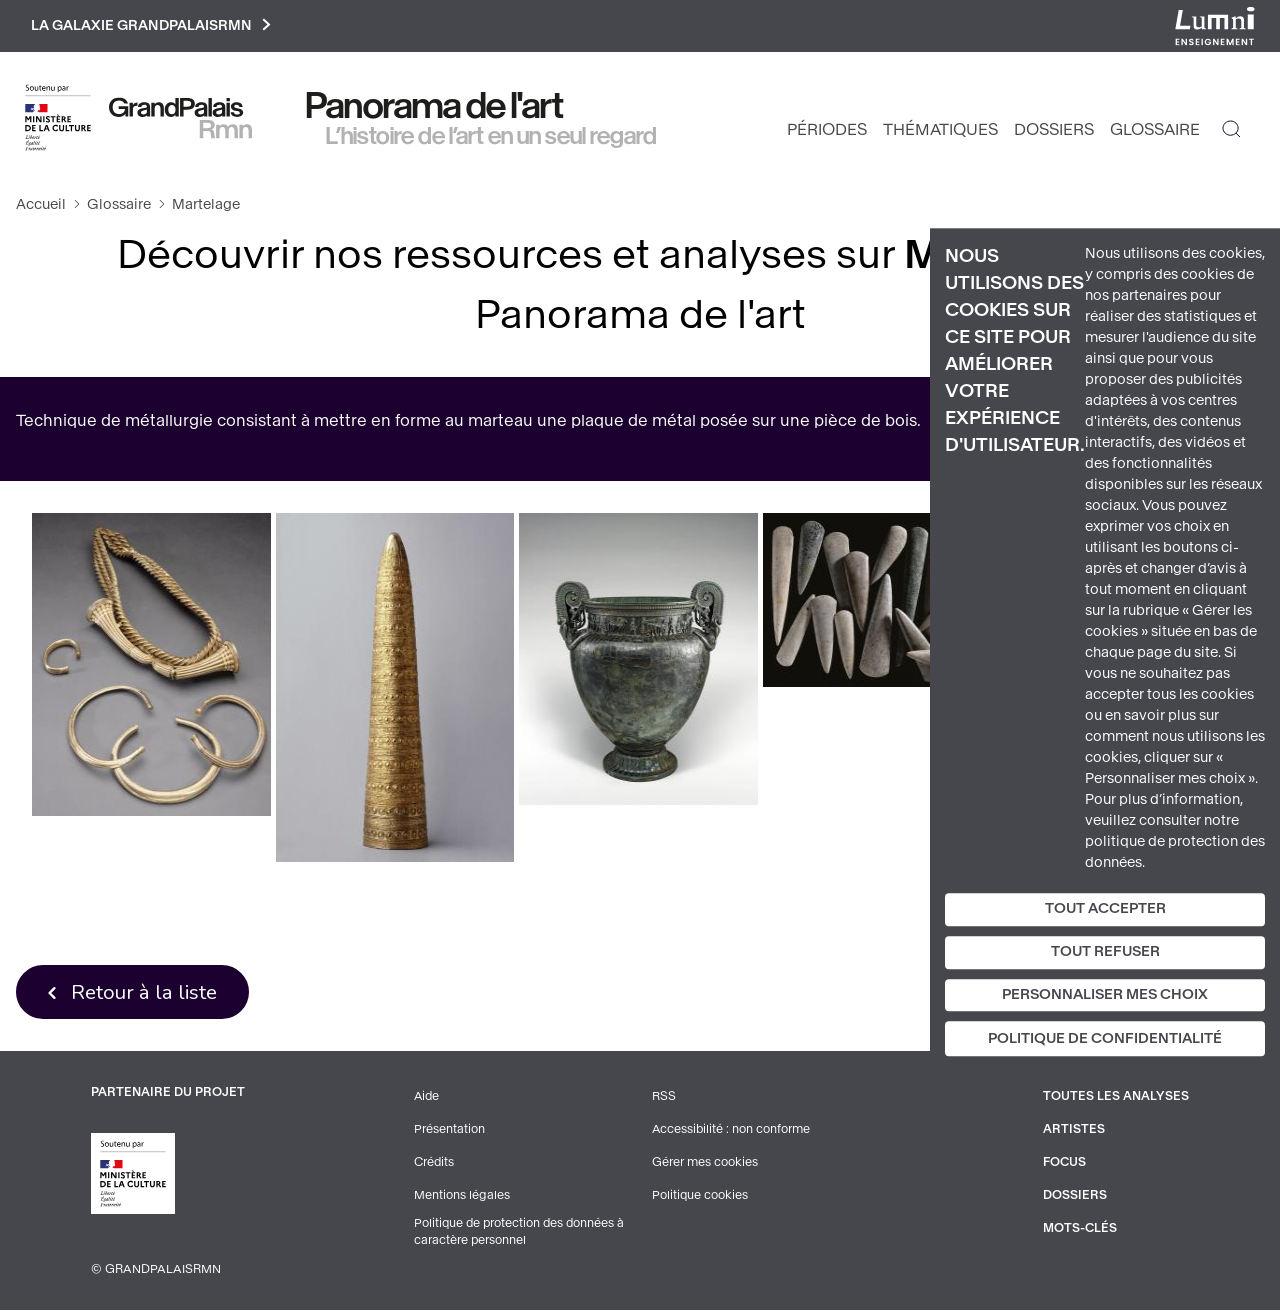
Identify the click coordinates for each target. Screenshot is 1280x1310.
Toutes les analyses (1116, 1099)
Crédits (434, 1163)
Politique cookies (700, 1195)
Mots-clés (1080, 1227)
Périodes (827, 130)
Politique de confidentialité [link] (1105, 1039)
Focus (1065, 1163)
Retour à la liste (145, 993)
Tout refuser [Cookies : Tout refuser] (1105, 951)
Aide (427, 1099)
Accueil (41, 205)
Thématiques (940, 130)
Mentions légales (462, 1195)
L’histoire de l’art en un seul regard (491, 137)
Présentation (449, 1131)
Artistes (1074, 1131)
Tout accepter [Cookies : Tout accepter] (1105, 908)
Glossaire (1155, 130)
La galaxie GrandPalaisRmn (153, 26)
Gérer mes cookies (705, 1163)
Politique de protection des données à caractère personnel (521, 1232)
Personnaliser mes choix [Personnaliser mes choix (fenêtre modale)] (1105, 994)
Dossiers (1054, 130)
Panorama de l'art (435, 107)
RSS (664, 1099)
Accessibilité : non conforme (732, 1131)
